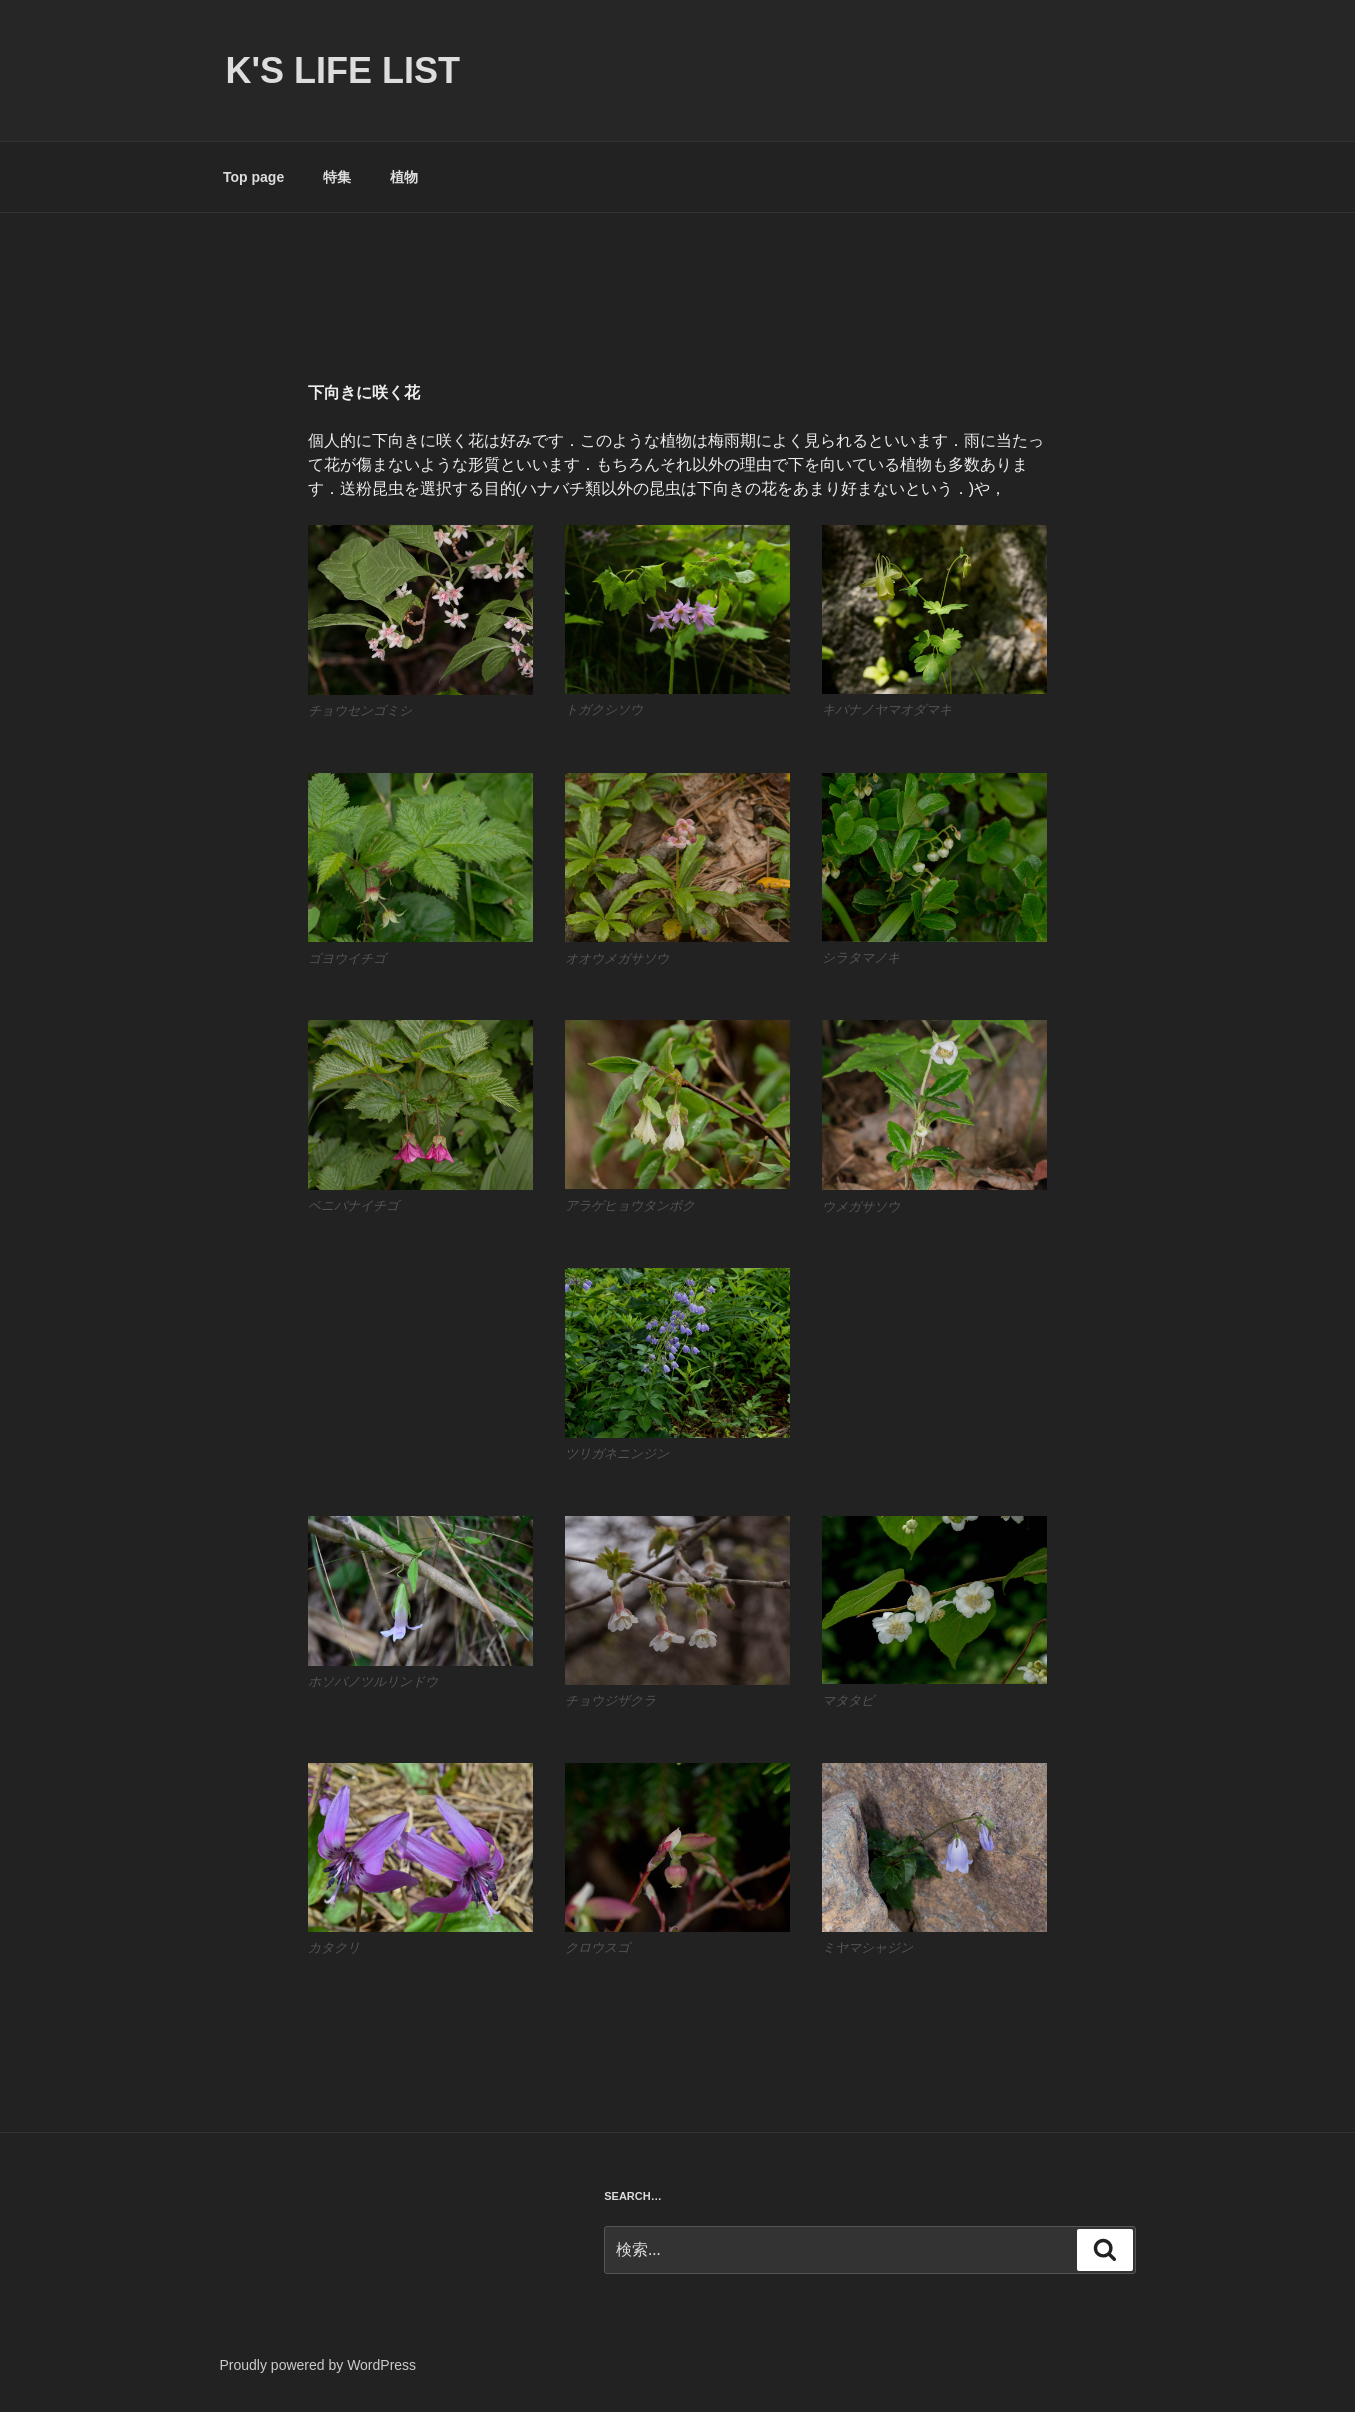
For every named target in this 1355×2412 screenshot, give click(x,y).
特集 (337, 177)
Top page (253, 177)
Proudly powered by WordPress (318, 2365)
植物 (404, 177)
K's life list (343, 70)
